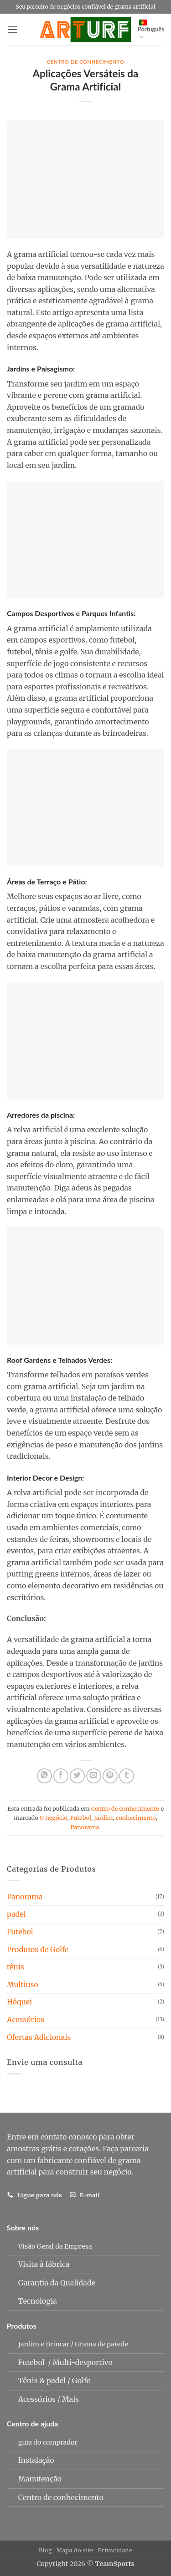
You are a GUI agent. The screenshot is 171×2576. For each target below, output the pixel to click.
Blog (45, 2550)
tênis (15, 1966)
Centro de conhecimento (85, 62)
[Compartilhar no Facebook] (60, 1775)
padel (16, 1913)
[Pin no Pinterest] (110, 1775)
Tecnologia (37, 2300)
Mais (70, 2399)
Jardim (103, 1817)
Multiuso (22, 1984)
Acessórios (25, 2019)
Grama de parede (101, 2344)
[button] (12, 29)
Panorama (84, 1827)
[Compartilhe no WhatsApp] (44, 1775)
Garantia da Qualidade (56, 2282)
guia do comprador (48, 2442)
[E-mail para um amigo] (93, 1775)
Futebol (80, 1817)
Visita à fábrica (44, 2264)
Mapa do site (75, 2550)
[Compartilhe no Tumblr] (126, 1775)
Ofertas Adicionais (39, 2037)
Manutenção (40, 2478)
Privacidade (115, 2550)
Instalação (36, 2460)
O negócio (53, 1817)
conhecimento (136, 1817)
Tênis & (32, 2380)
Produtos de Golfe (37, 1949)
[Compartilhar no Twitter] (77, 1775)
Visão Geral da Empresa (55, 2246)
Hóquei (19, 2001)
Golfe (82, 2380)
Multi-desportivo (83, 2362)
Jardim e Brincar (43, 2344)
